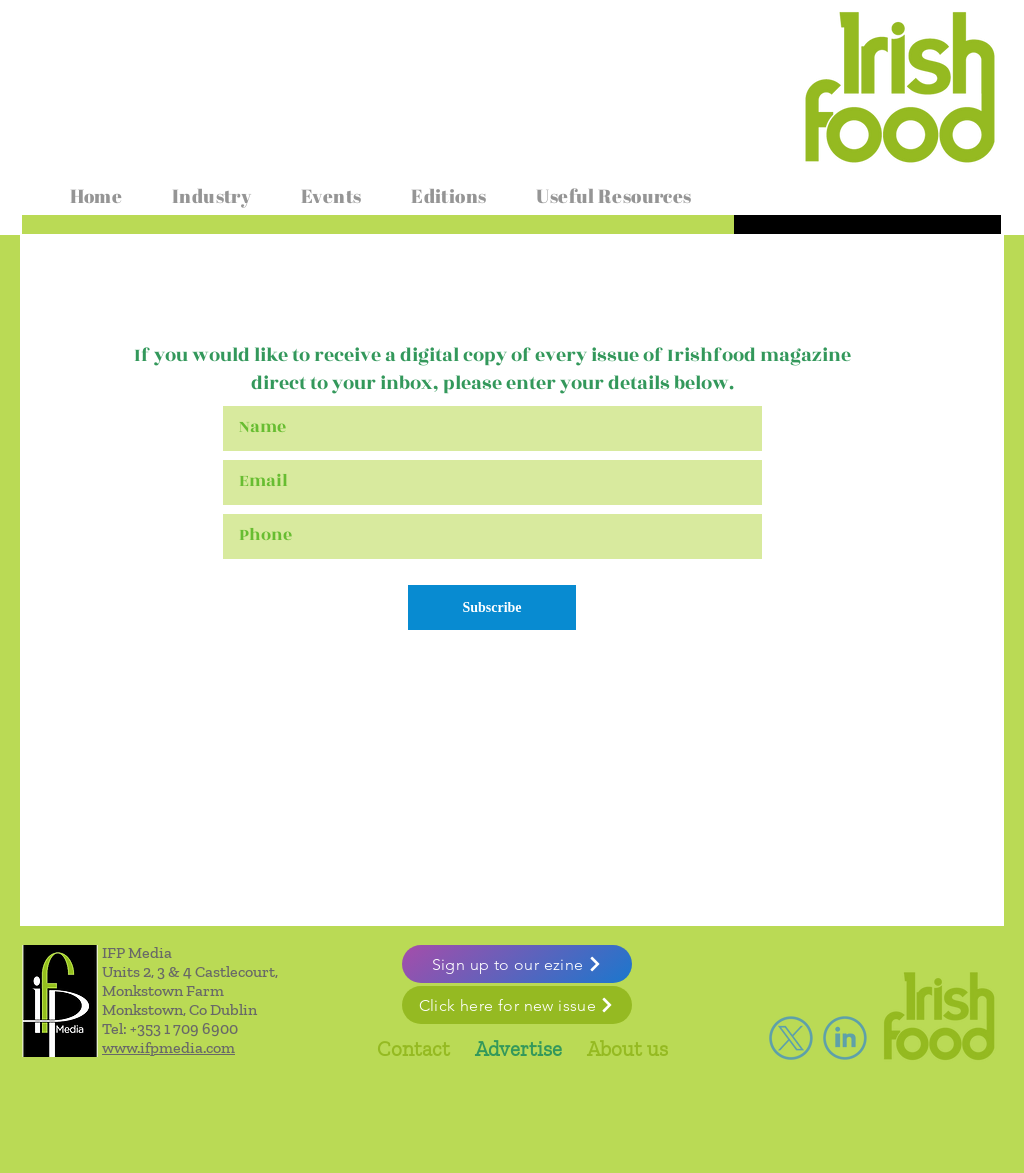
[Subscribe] (492, 607)
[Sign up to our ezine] (517, 964)
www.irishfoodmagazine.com (144, 33)
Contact (413, 1048)
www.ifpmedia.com (168, 1047)
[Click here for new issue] (517, 1005)
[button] (211, 196)
